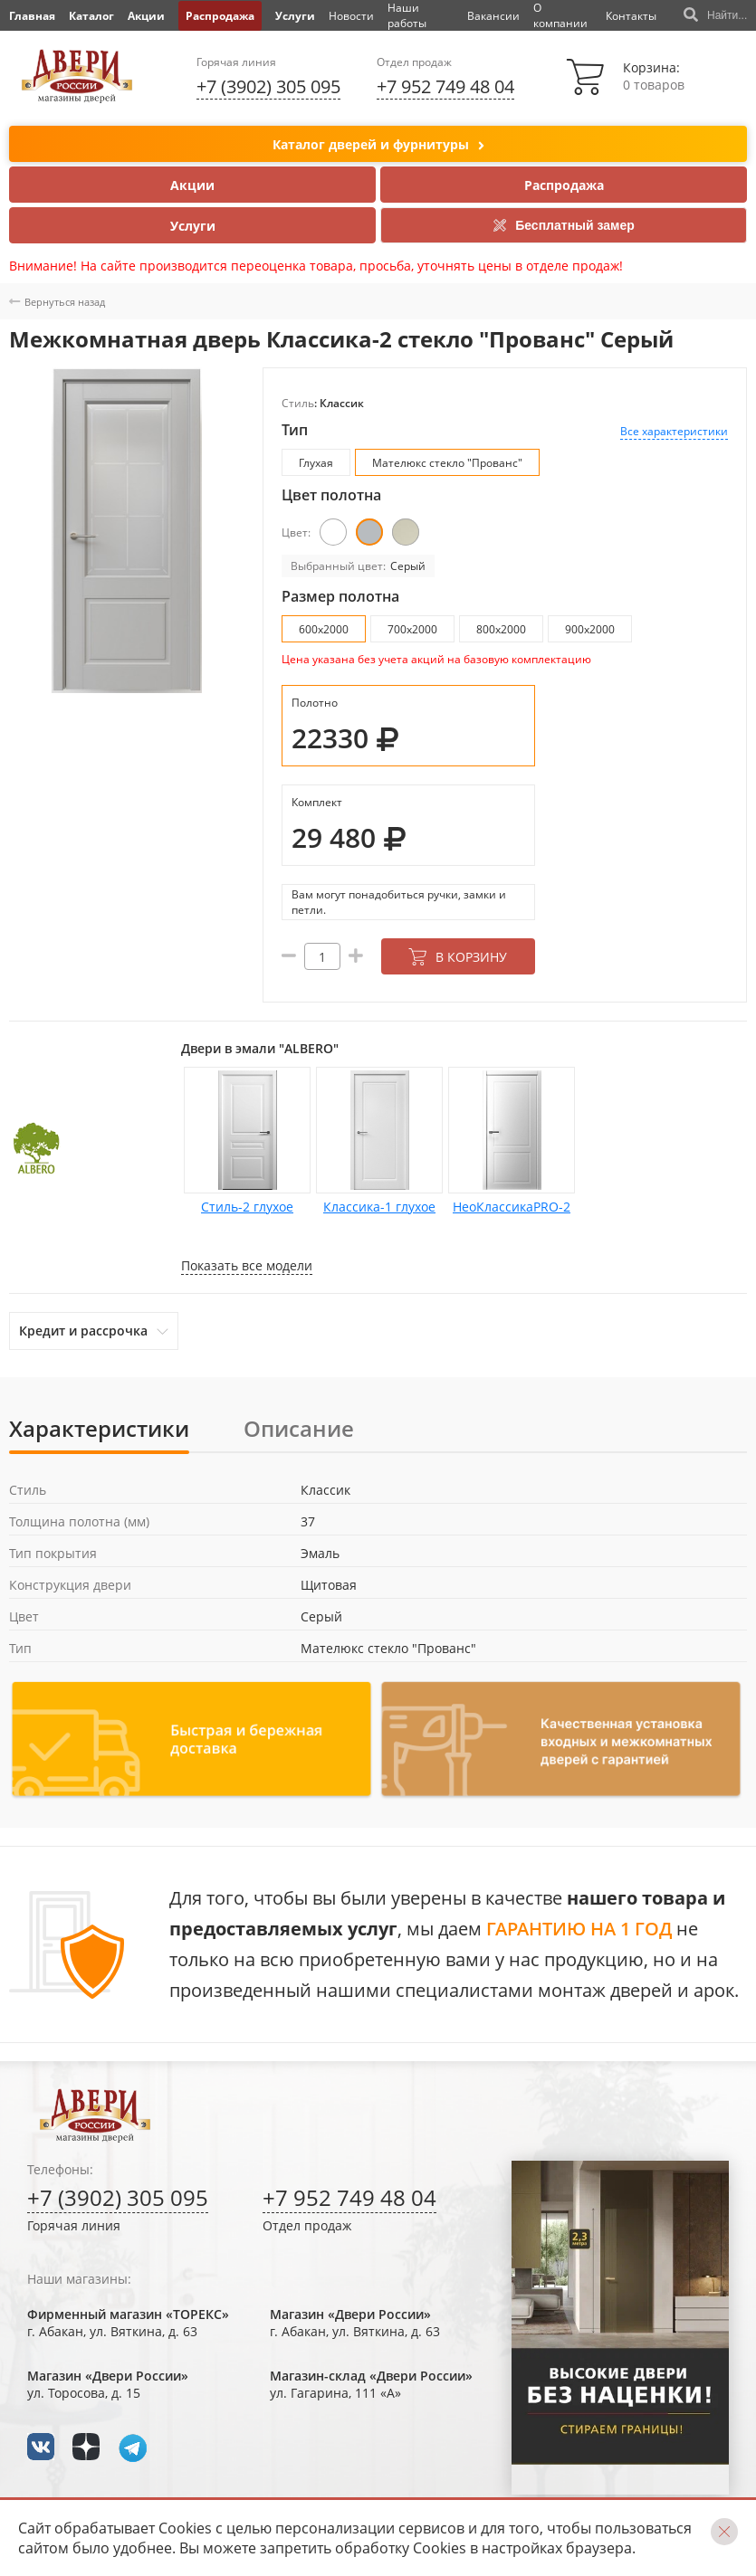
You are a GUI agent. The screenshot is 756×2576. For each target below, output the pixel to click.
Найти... (715, 15)
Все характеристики (674, 431)
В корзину (457, 956)
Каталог (91, 16)
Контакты (631, 16)
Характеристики (99, 1428)
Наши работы (407, 15)
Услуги (295, 16)
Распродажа (220, 16)
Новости (351, 16)
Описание (299, 1428)
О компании (560, 15)
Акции (146, 16)
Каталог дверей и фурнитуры (378, 145)
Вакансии (493, 16)
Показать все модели (246, 1265)
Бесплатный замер (564, 225)
